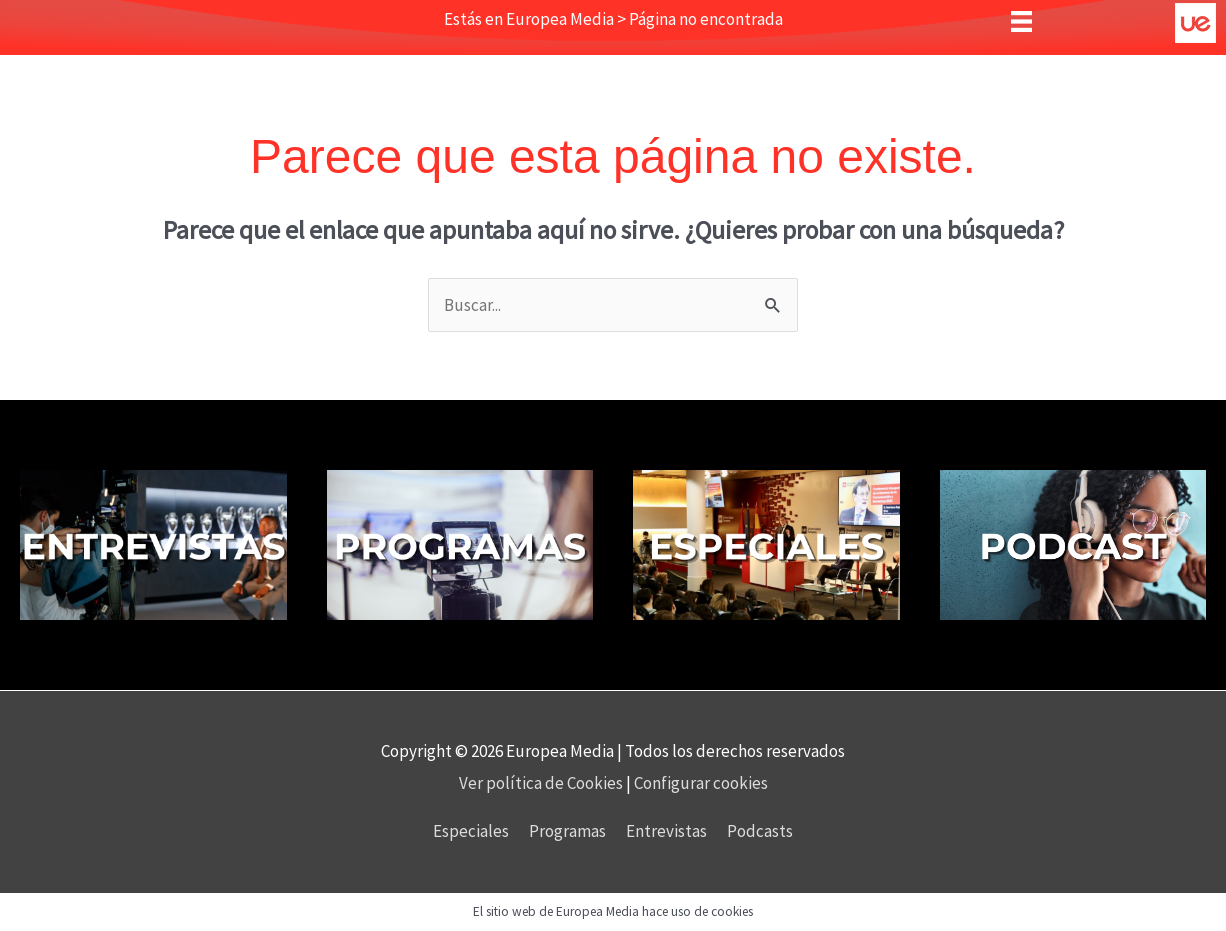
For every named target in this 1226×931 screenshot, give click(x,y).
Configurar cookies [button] (701, 783)
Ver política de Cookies (542, 783)
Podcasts (760, 831)
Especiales (471, 831)
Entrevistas (666, 831)
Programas (567, 831)
